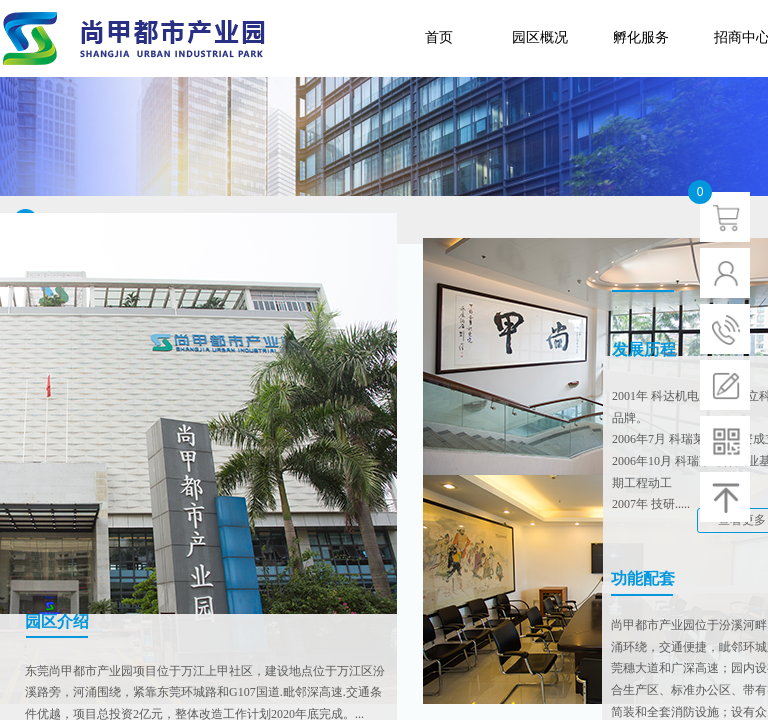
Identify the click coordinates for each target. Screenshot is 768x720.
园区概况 (540, 37)
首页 (439, 37)
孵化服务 (641, 37)
